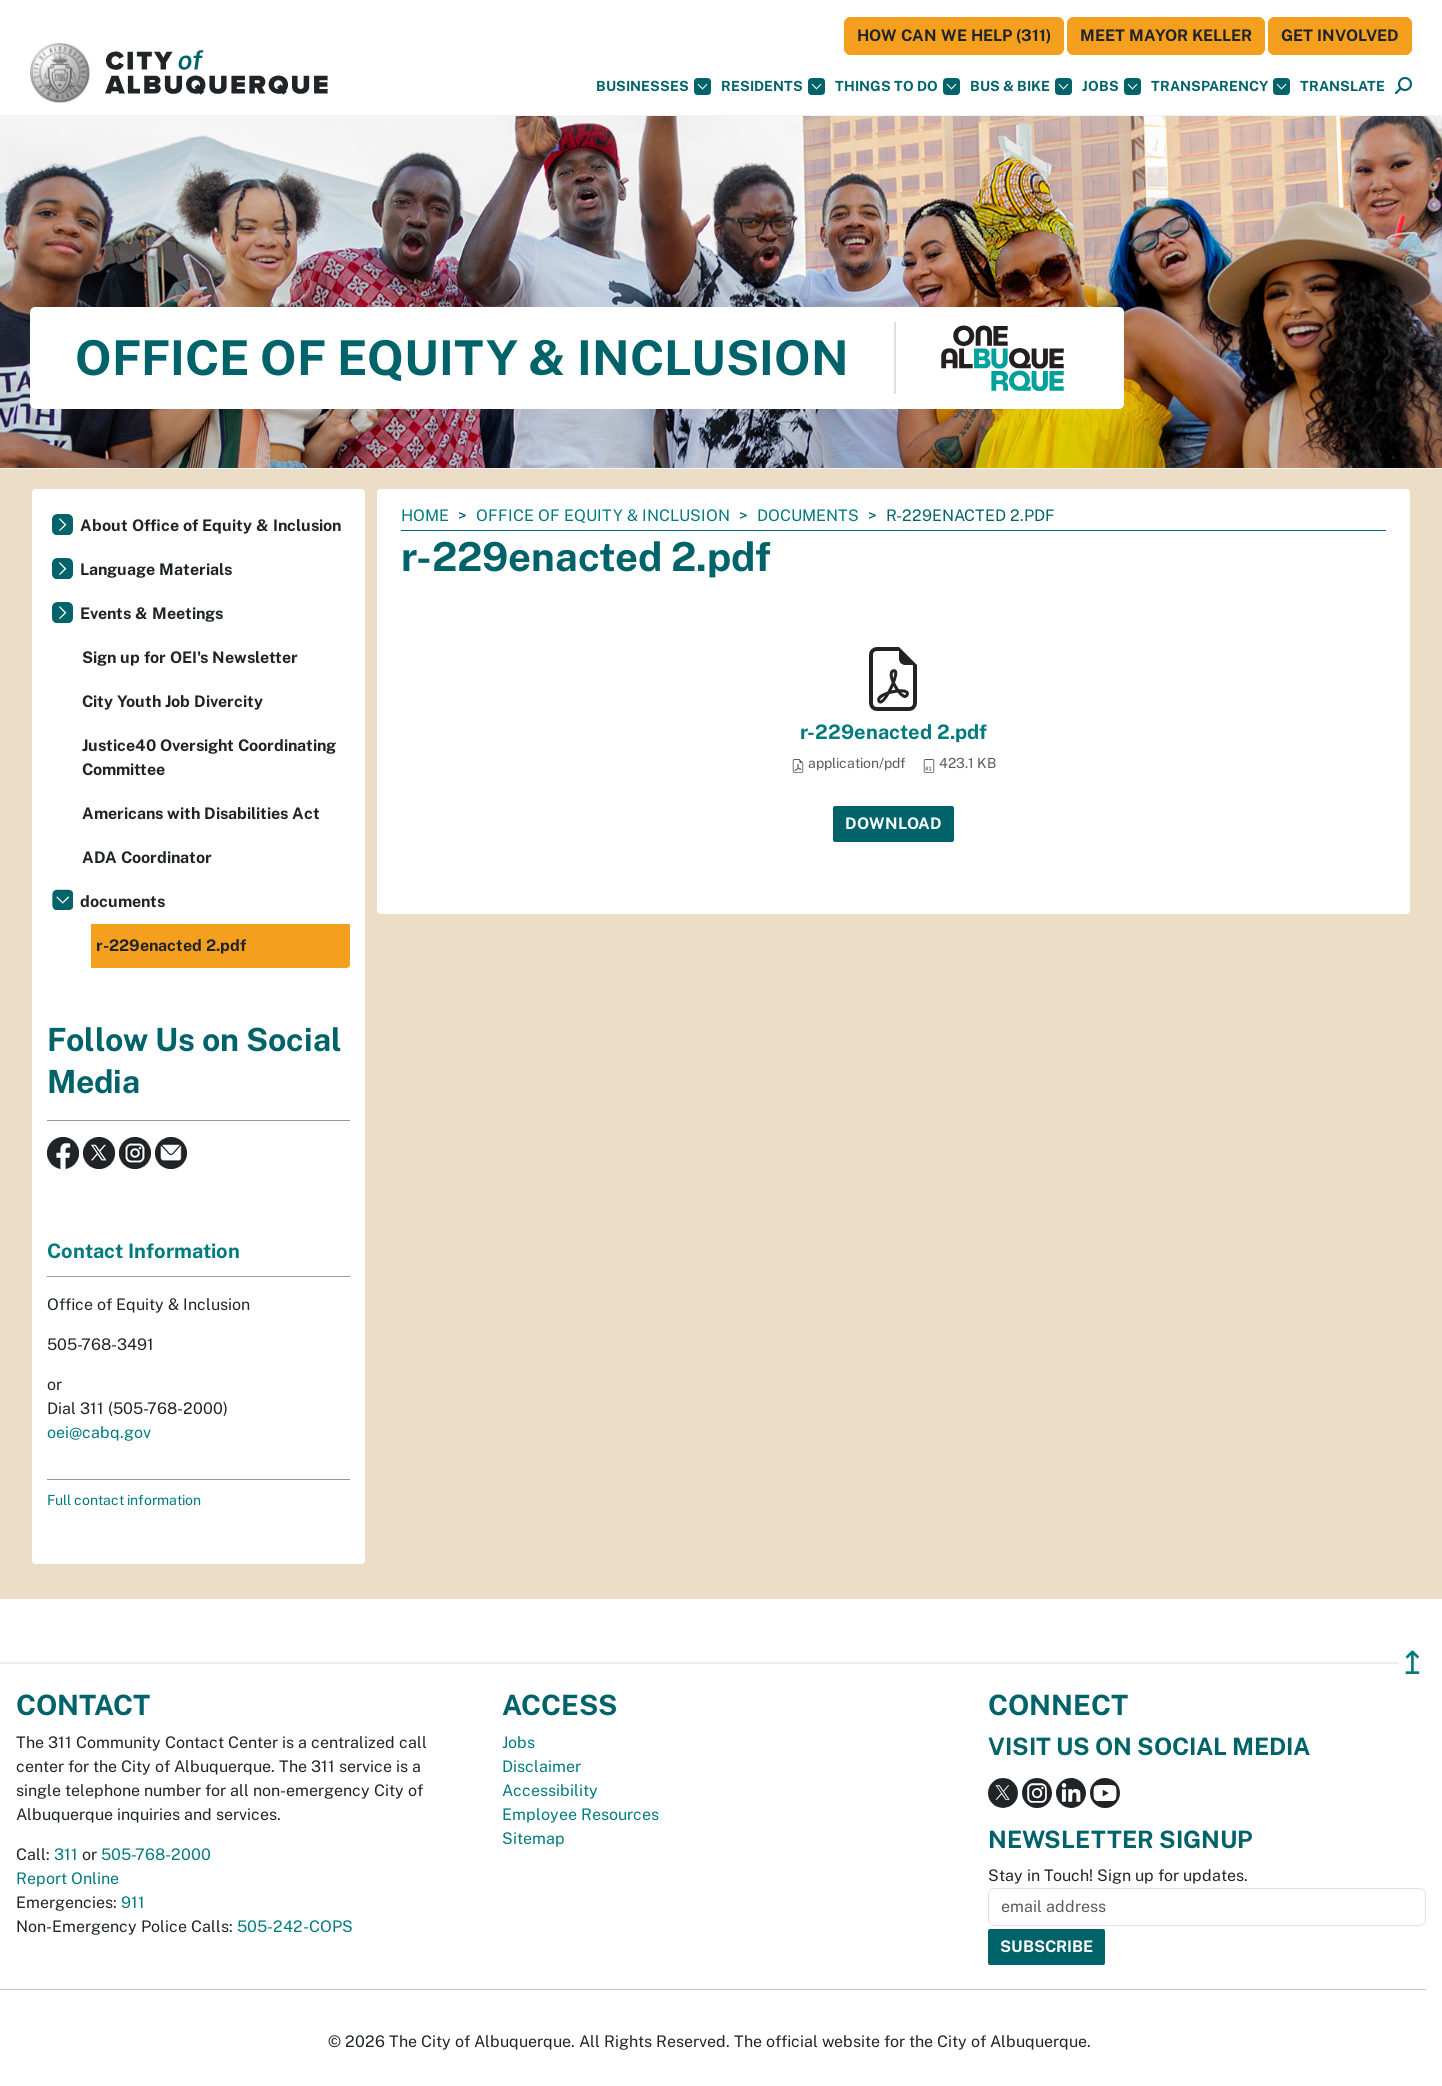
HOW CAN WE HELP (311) (954, 35)
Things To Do (897, 86)
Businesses (653, 86)
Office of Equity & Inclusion (603, 515)
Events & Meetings (151, 613)
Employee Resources (580, 1814)
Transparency (1220, 86)
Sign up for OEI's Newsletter (190, 657)
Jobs (1111, 86)
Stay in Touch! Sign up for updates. (1118, 1875)
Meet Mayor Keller (1166, 35)
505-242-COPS (295, 1926)
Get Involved (1340, 35)
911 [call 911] (133, 1902)
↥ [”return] (1412, 1662)
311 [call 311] (66, 1854)
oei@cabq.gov (99, 1432)
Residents (773, 86)
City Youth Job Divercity (172, 701)
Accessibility (550, 1790)
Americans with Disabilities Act (201, 813)
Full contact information (124, 1500)
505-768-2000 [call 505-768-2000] (156, 1854)
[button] (1342, 86)
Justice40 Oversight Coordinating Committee (209, 757)
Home (425, 515)
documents (808, 515)
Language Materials (156, 569)
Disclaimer (541, 1766)
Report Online (67, 1878)
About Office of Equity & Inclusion (210, 525)
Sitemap (533, 1838)
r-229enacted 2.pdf (893, 732)
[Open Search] (1403, 86)
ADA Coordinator (147, 857)
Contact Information (143, 1251)
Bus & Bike (1021, 86)
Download (893, 823)
